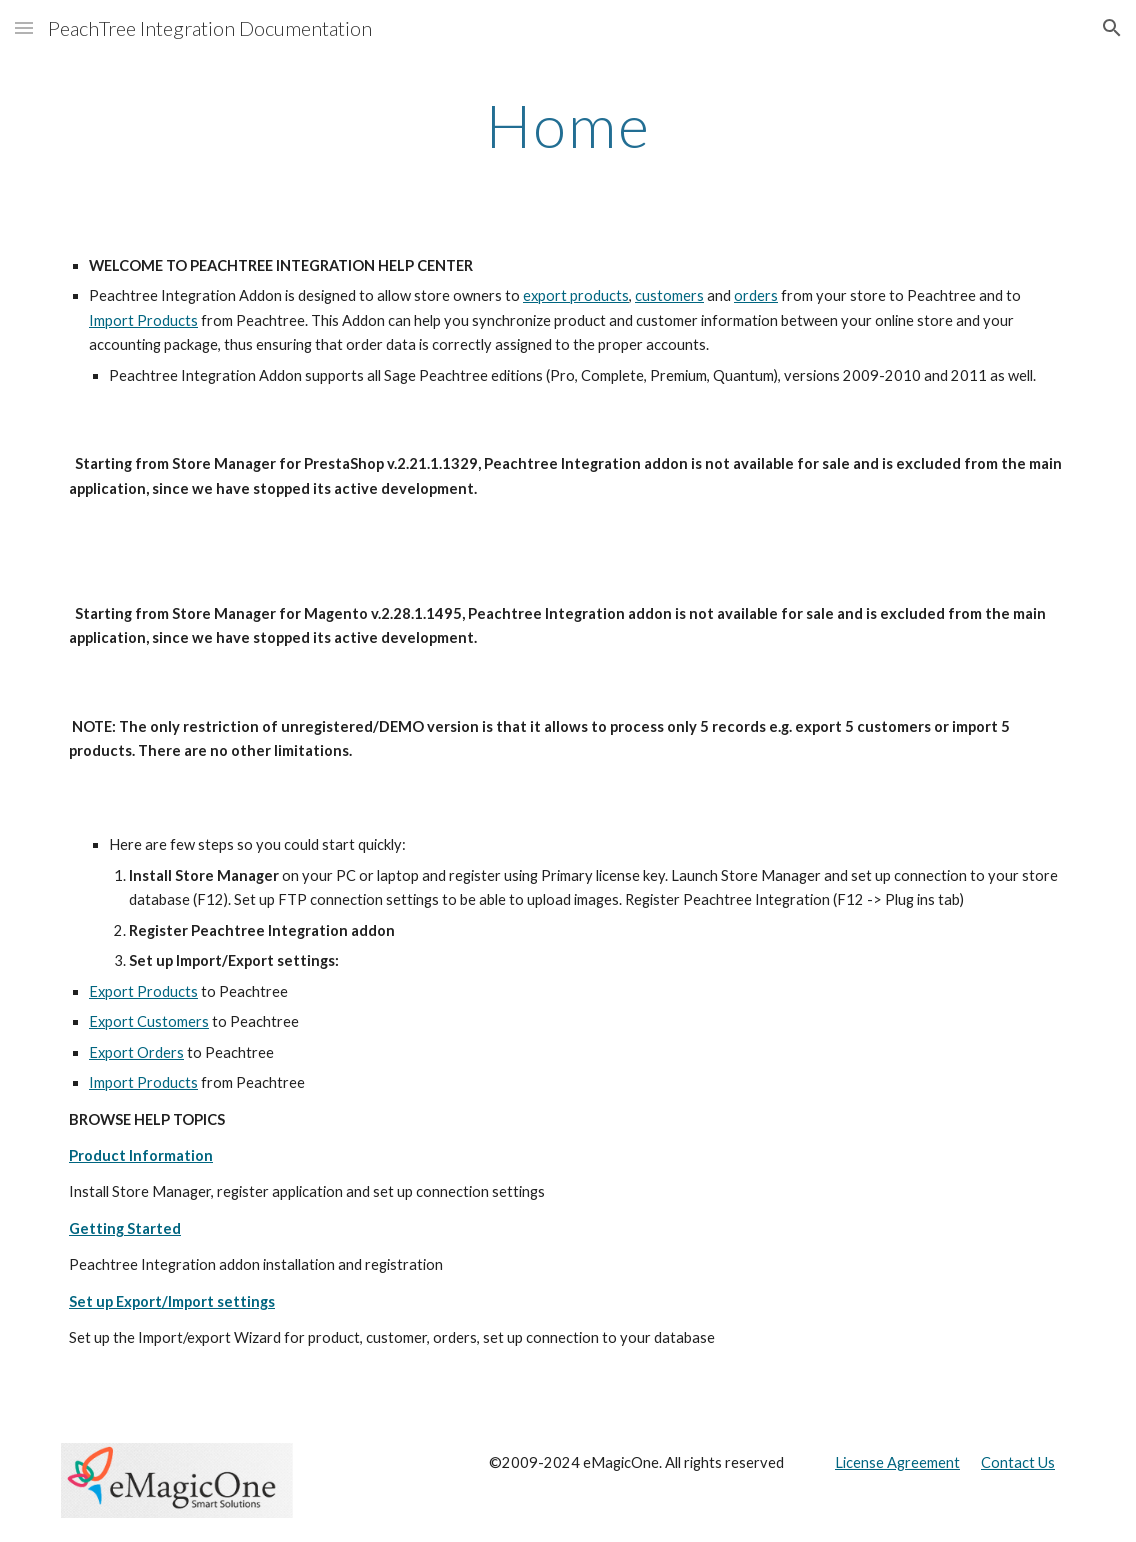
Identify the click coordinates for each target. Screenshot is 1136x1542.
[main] (568, 125)
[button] (24, 27)
